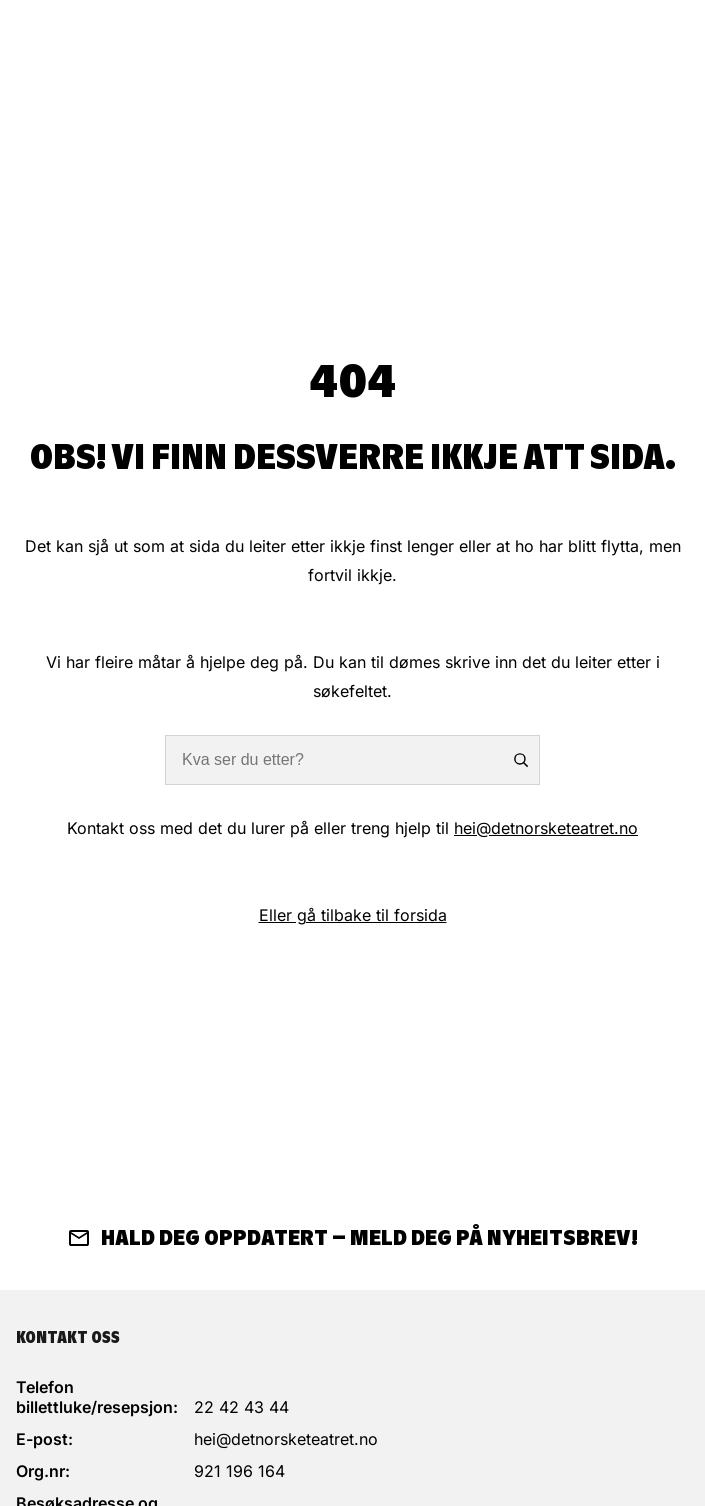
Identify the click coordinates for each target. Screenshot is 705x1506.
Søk (520, 760)
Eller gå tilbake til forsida (353, 915)
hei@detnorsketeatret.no (546, 828)
